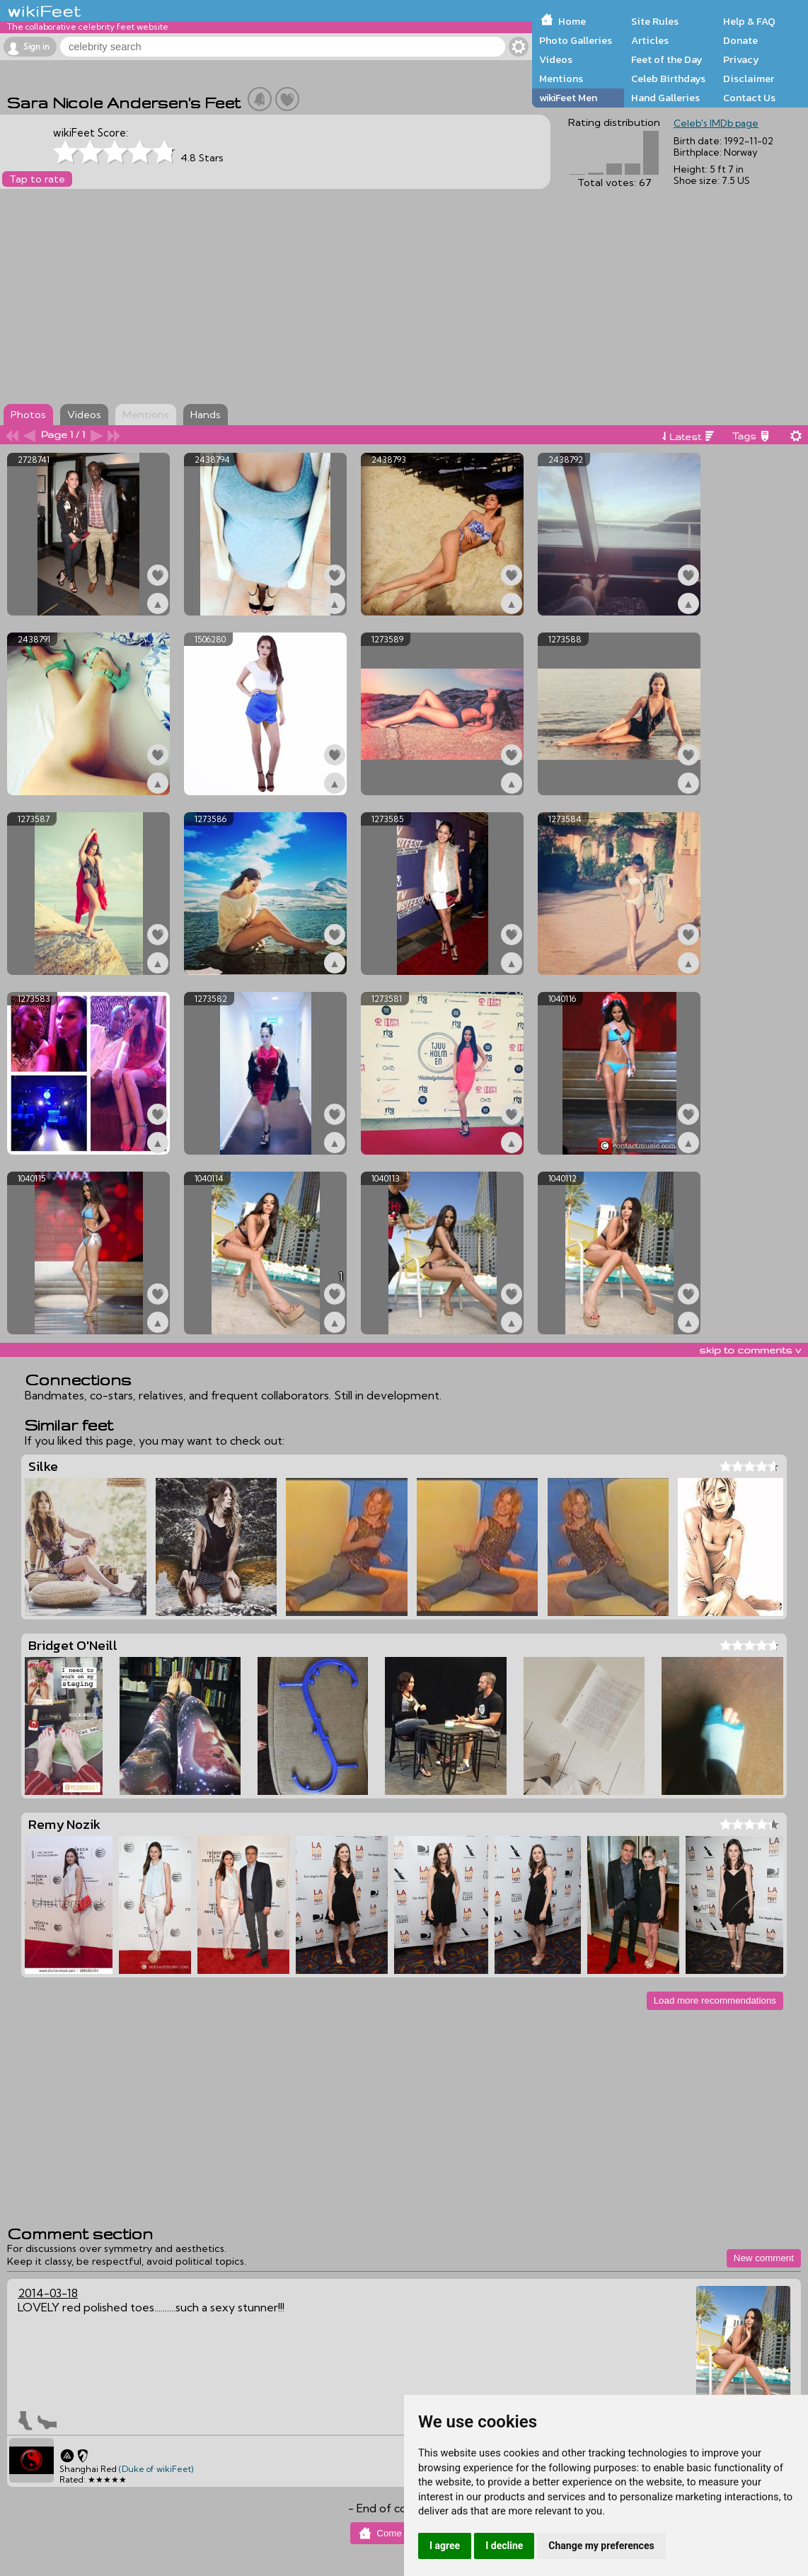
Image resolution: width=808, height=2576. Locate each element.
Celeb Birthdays (668, 78)
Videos (555, 59)
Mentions (561, 78)
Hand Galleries (665, 97)
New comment (764, 2258)
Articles (650, 40)
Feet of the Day (667, 59)
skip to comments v (750, 1350)
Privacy (741, 59)
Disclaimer (748, 78)
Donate (740, 40)
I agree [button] (444, 2545)
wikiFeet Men (568, 97)
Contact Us (749, 97)
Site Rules (655, 21)
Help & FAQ (749, 21)
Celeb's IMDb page (716, 123)
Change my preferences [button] (601, 2545)
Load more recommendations (715, 2000)
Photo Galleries (575, 40)
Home (572, 21)
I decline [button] (504, 2545)
